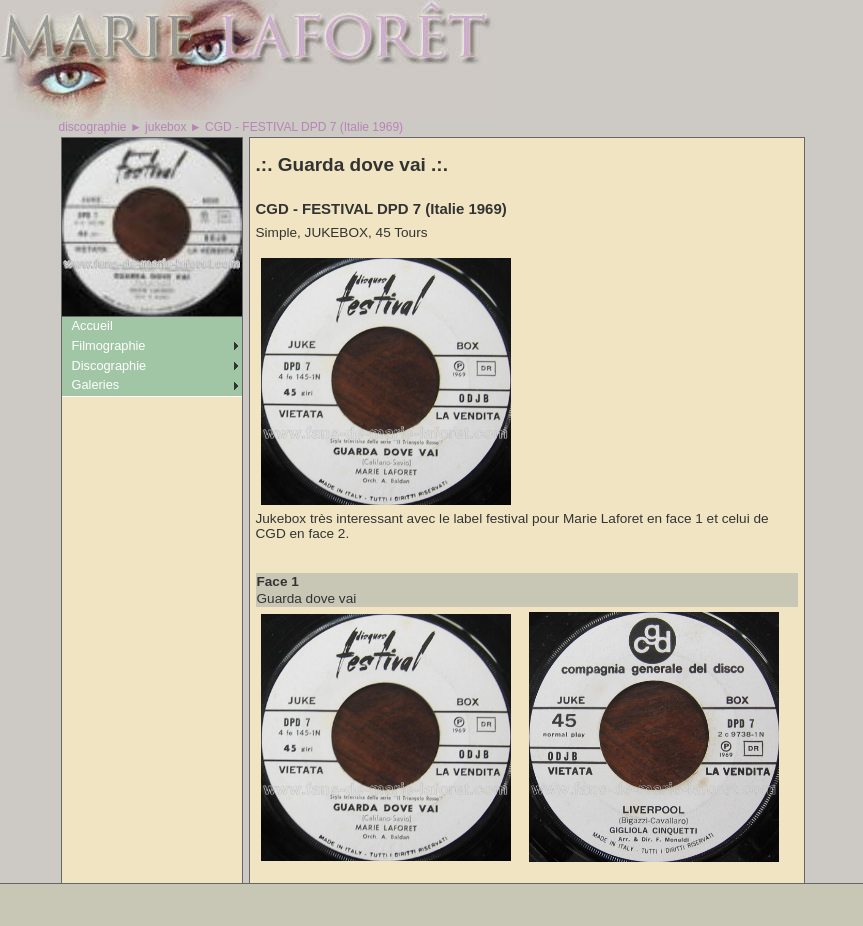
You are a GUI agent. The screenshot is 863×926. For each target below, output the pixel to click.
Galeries (96, 384)
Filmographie (109, 345)
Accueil (92, 325)
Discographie (109, 365)
